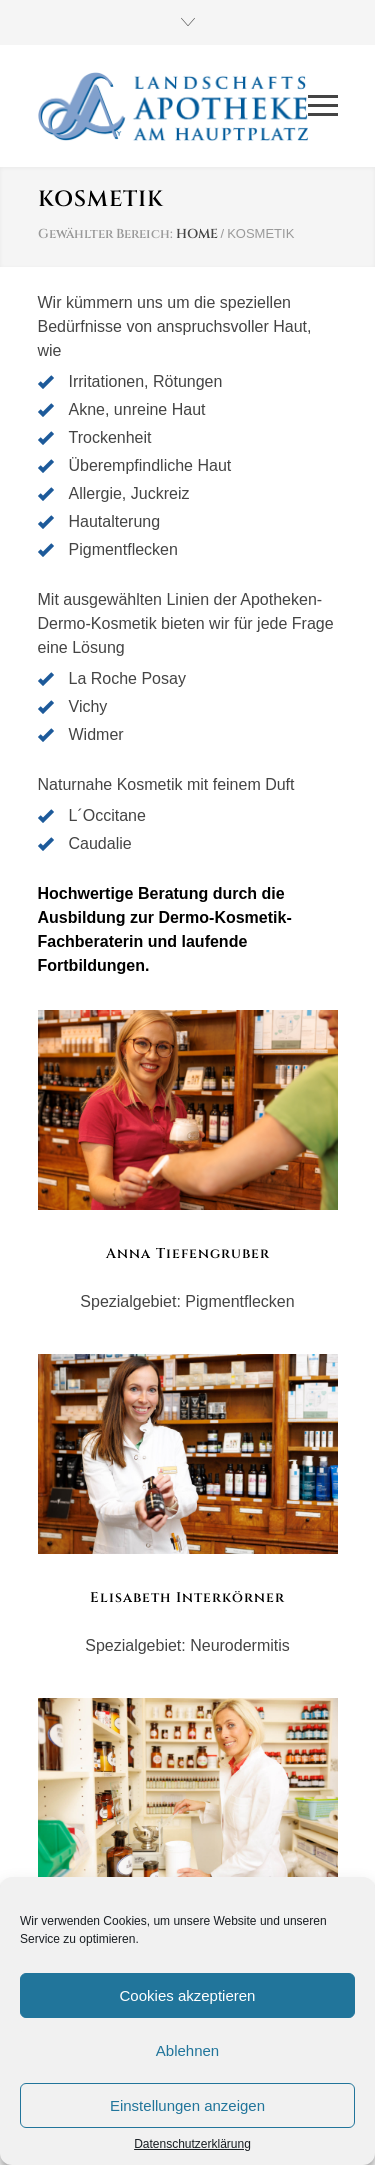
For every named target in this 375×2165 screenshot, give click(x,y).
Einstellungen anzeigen (187, 2105)
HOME (197, 234)
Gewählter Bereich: (105, 234)
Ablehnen (187, 2050)
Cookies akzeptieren (188, 1995)
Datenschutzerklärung (192, 2144)
